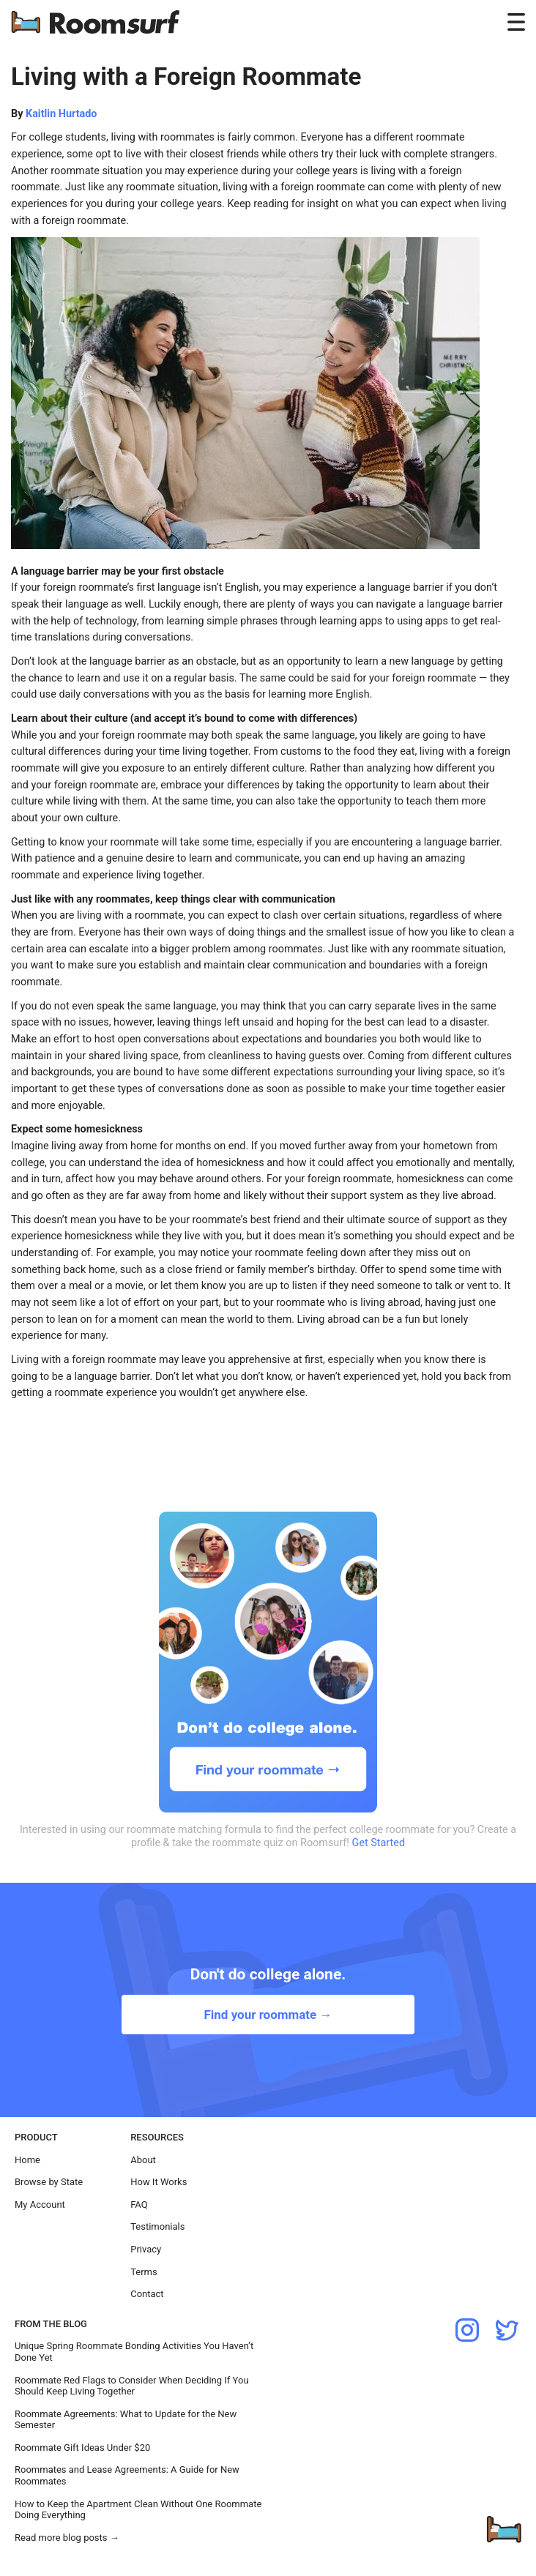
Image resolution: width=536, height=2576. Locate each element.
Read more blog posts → (67, 2537)
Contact (146, 2293)
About (143, 2159)
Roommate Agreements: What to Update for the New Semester (126, 2419)
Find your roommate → (268, 2014)
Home (27, 2159)
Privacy (145, 2249)
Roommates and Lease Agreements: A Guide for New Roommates (127, 2475)
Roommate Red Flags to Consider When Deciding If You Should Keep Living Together (132, 2386)
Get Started (378, 1843)
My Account (40, 2204)
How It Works (158, 2181)
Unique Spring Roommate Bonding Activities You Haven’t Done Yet (134, 2351)
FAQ (138, 2204)
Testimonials (157, 2226)
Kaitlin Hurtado (61, 114)
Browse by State (49, 2181)
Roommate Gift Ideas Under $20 (82, 2447)
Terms (143, 2271)
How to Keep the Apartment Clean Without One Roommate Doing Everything (138, 2509)
